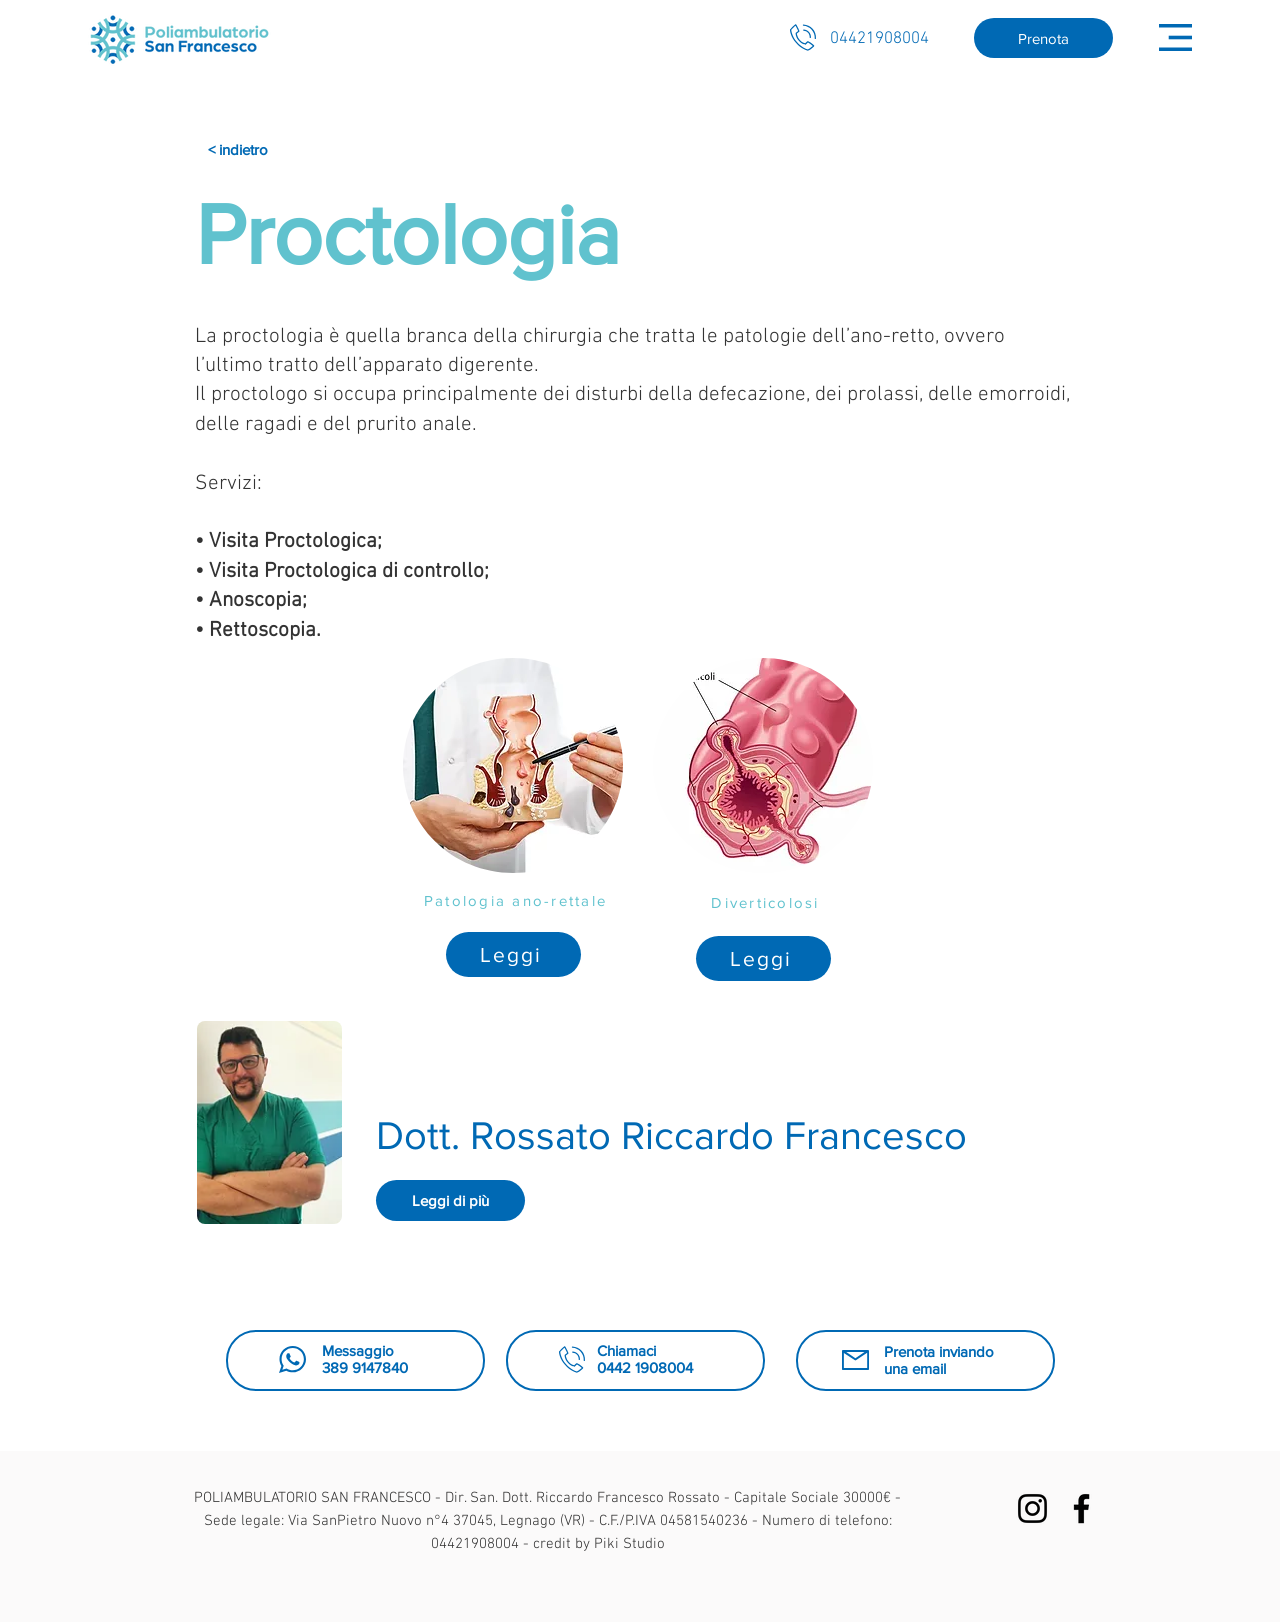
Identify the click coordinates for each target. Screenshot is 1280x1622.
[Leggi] (513, 954)
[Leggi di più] (450, 1200)
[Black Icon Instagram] (1032, 1508)
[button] (1175, 37)
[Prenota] (1043, 38)
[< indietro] (250, 149)
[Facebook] (1081, 1508)
